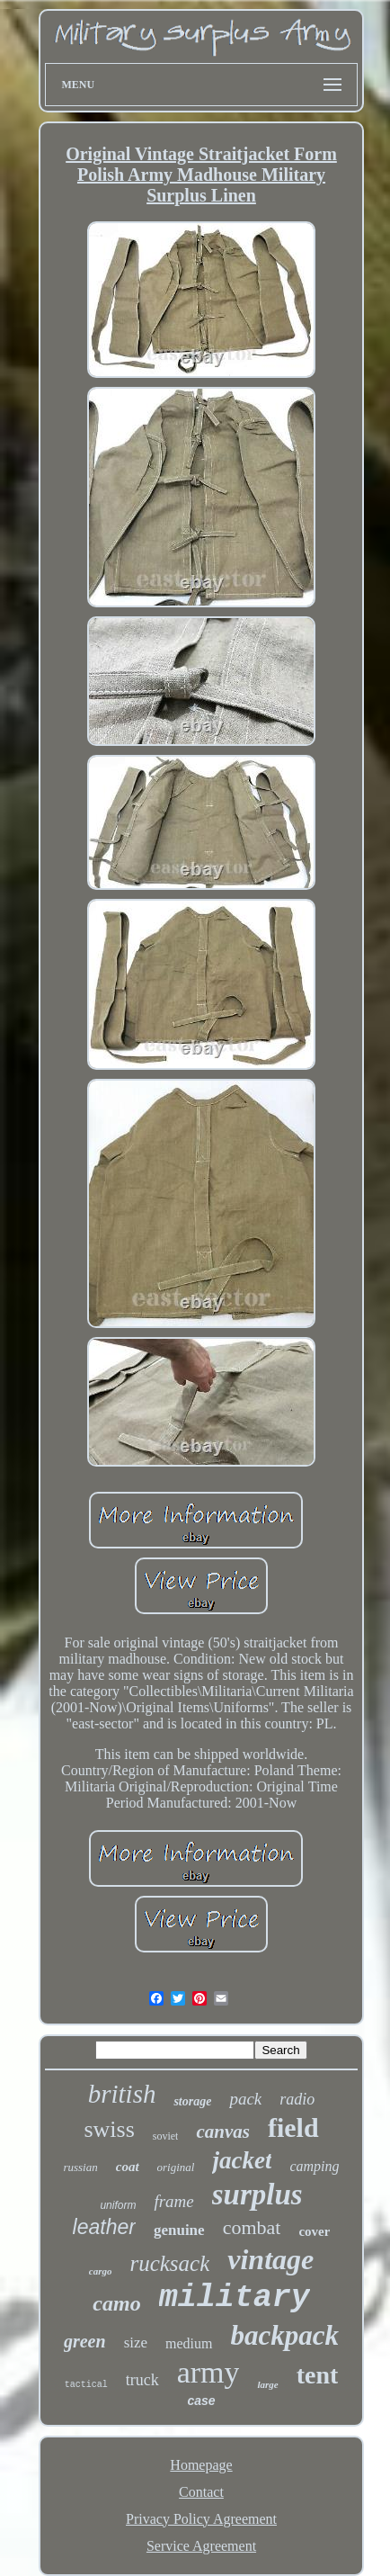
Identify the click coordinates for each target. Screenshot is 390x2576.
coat (127, 2166)
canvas (223, 2131)
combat (252, 2227)
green (85, 2341)
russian (80, 2167)
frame (173, 2201)
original (176, 2167)
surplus (257, 2194)
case (201, 2400)
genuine (179, 2230)
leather (104, 2227)
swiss (109, 2129)
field (293, 2127)
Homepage (201, 2465)
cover (314, 2231)
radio (297, 2099)
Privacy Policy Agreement (201, 2519)
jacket (241, 2160)
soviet (166, 2136)
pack (245, 2098)
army (208, 2372)
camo (116, 2303)
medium (188, 2343)
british (122, 2093)
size (135, 2342)
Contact (201, 2492)
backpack (285, 2335)
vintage (270, 2259)
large (267, 2384)
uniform (118, 2205)
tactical (86, 2385)
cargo (100, 2271)
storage (192, 2101)
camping (314, 2166)
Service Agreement (201, 2546)
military (234, 2298)
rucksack (169, 2263)
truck (142, 2380)
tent (318, 2375)
